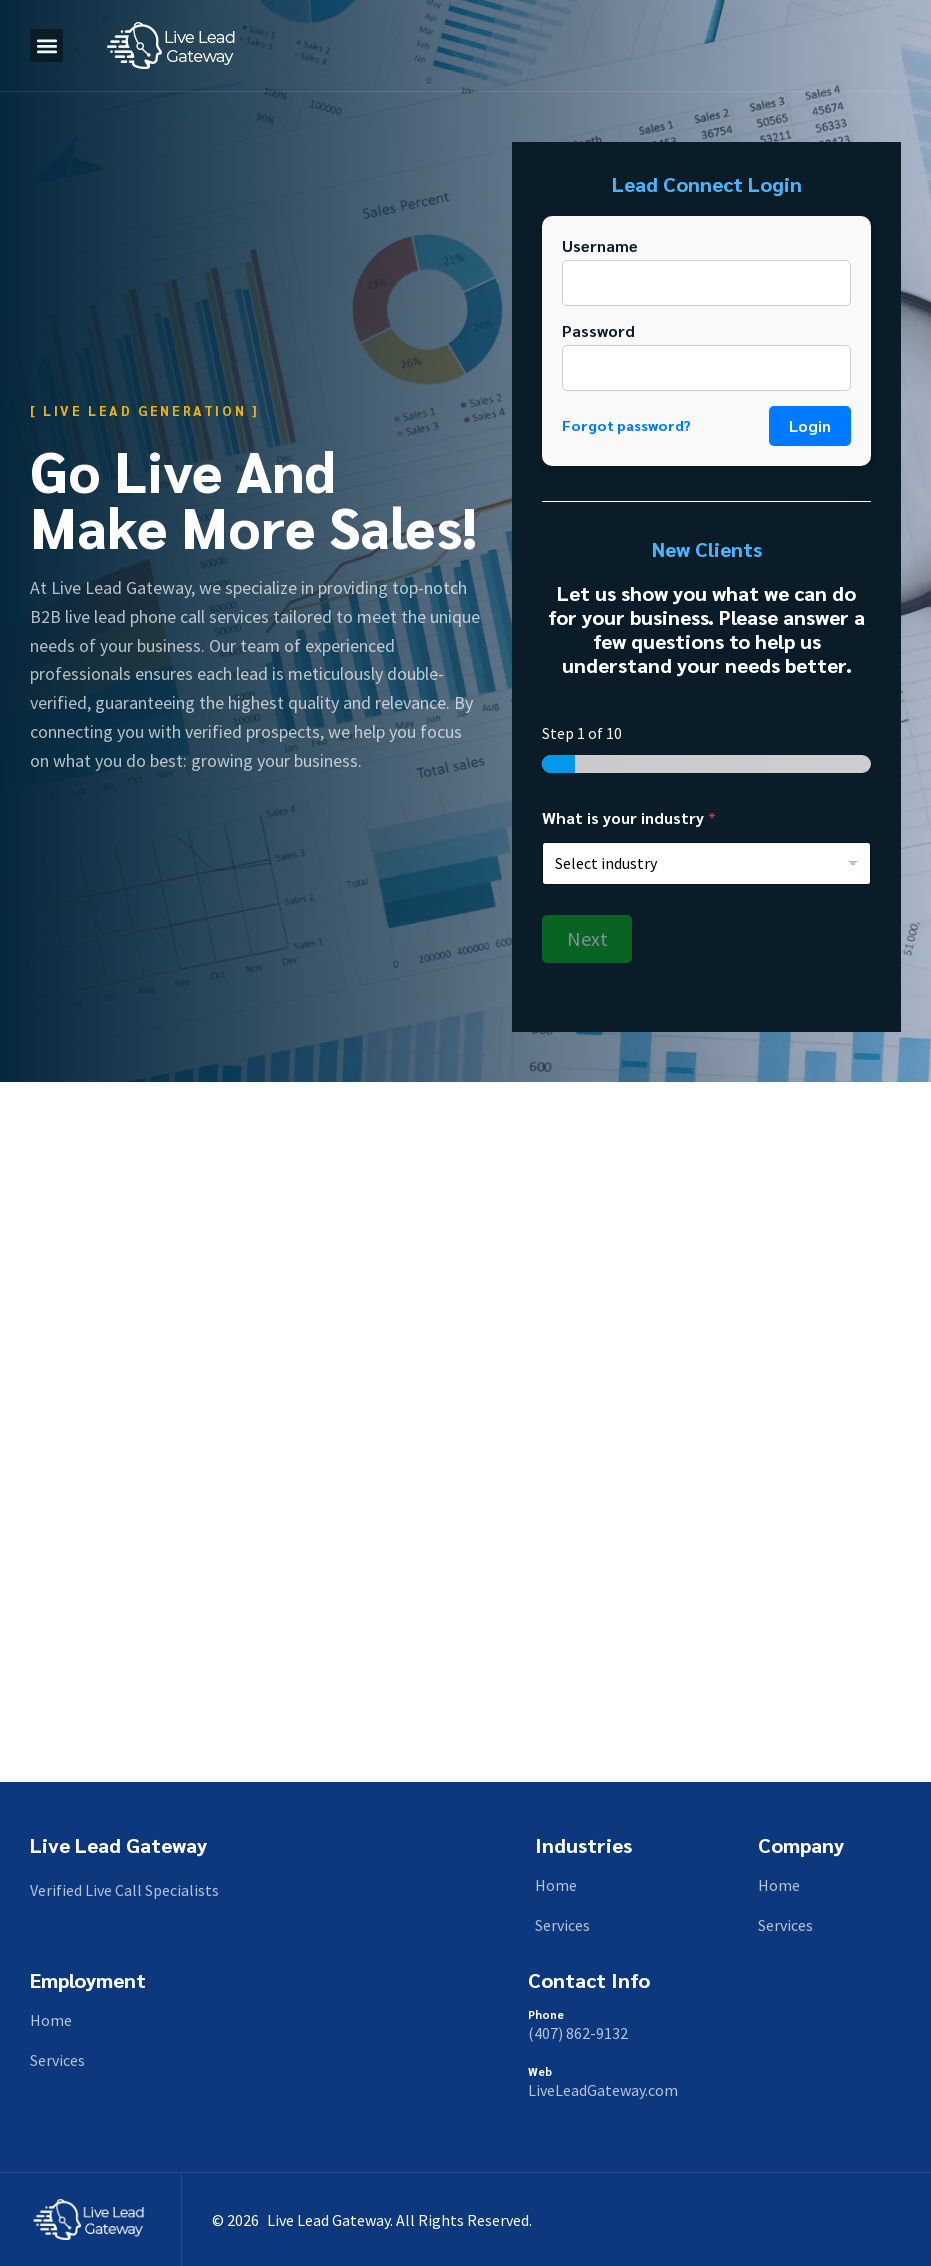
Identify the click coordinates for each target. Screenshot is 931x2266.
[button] (46, 45)
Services (562, 1925)
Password (598, 330)
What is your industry (629, 817)
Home (556, 1885)
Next (587, 938)
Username (600, 245)
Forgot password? (626, 425)
